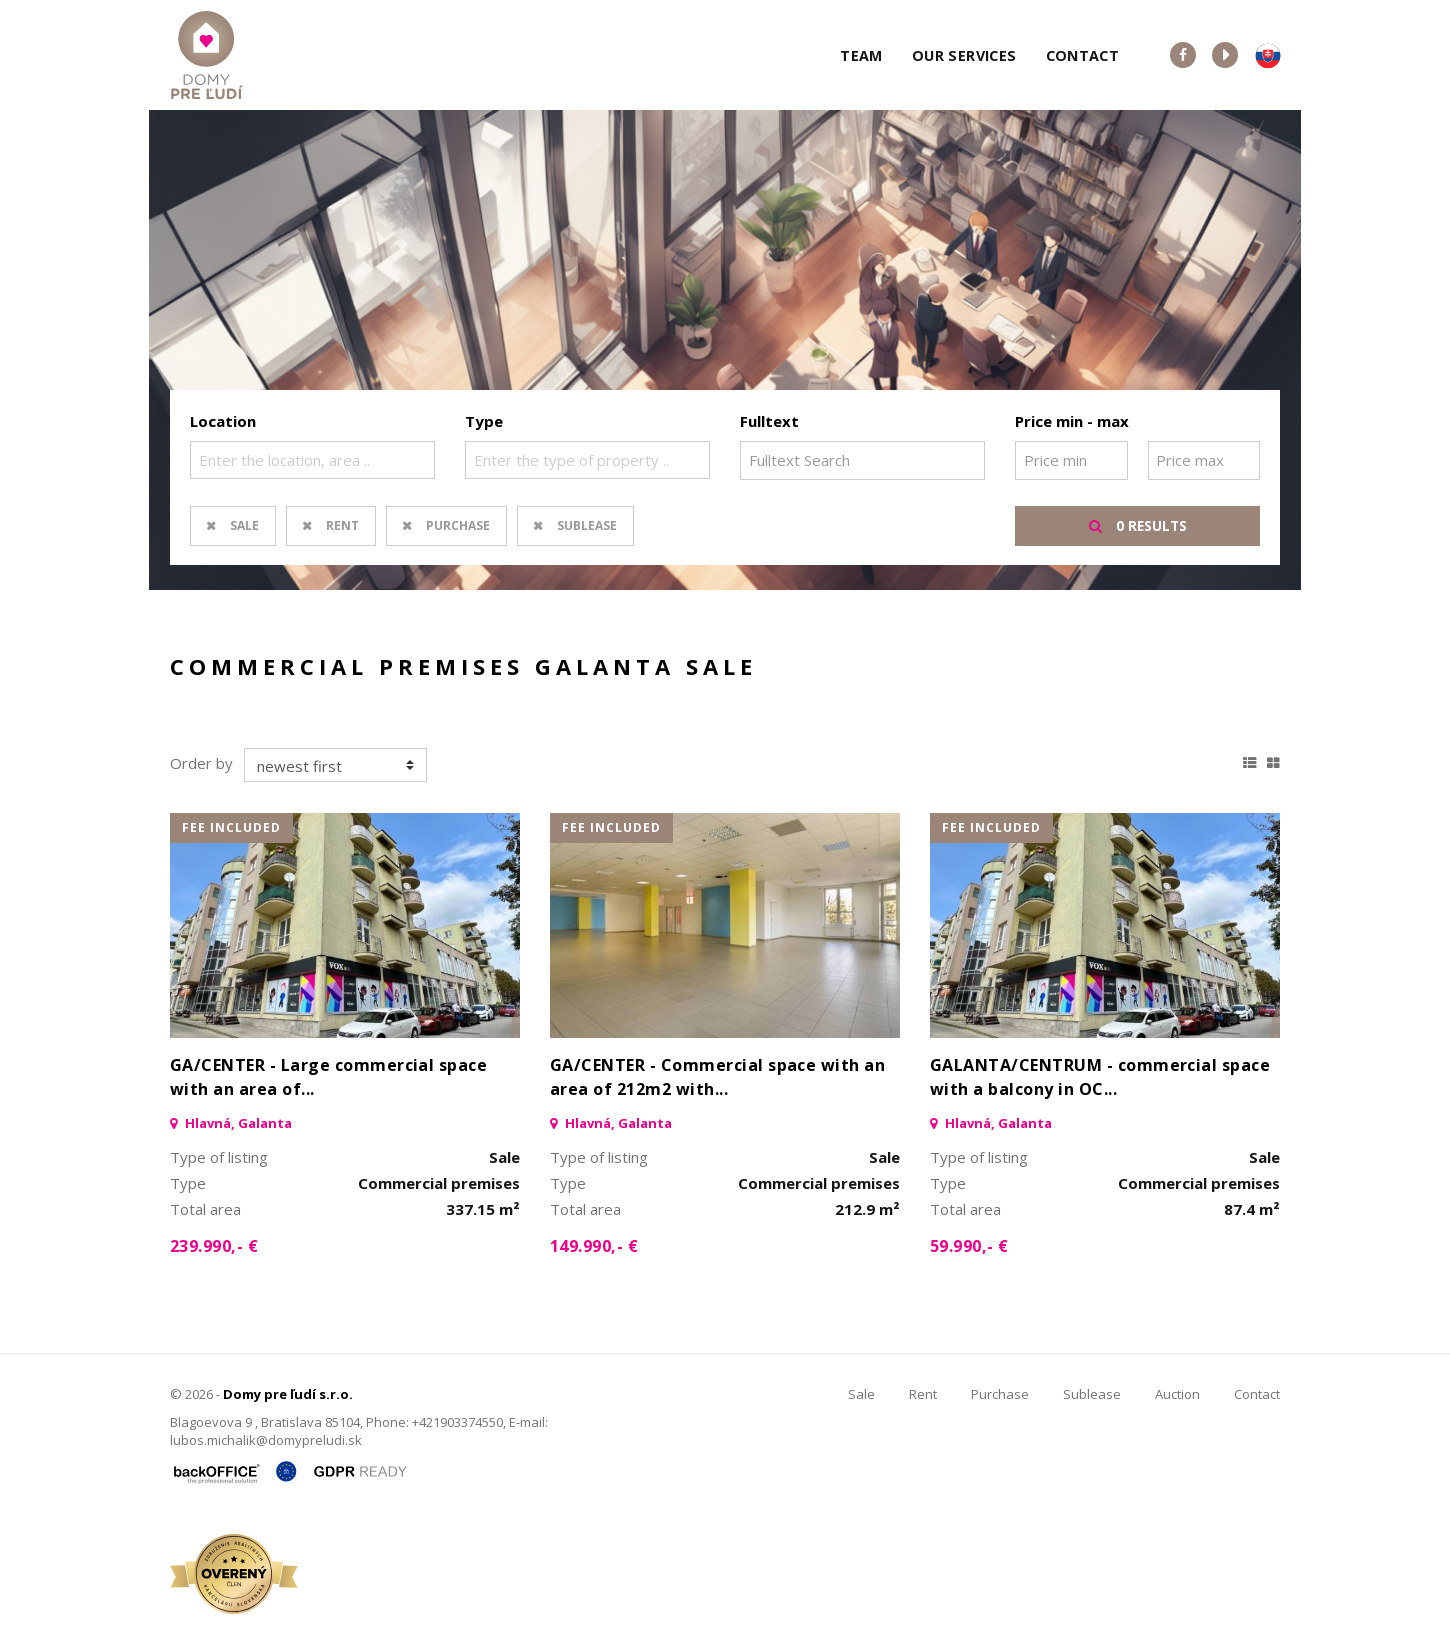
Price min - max (1072, 421)
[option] (725, 350)
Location (223, 421)
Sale (244, 525)
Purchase (458, 525)
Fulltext (769, 421)
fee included (231, 827)
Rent (342, 525)
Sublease (587, 525)
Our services (964, 55)
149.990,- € (594, 1246)
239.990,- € (214, 1246)
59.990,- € (969, 1246)
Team (861, 55)
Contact (1083, 55)
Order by (201, 763)
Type (484, 421)
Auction (1177, 1394)
